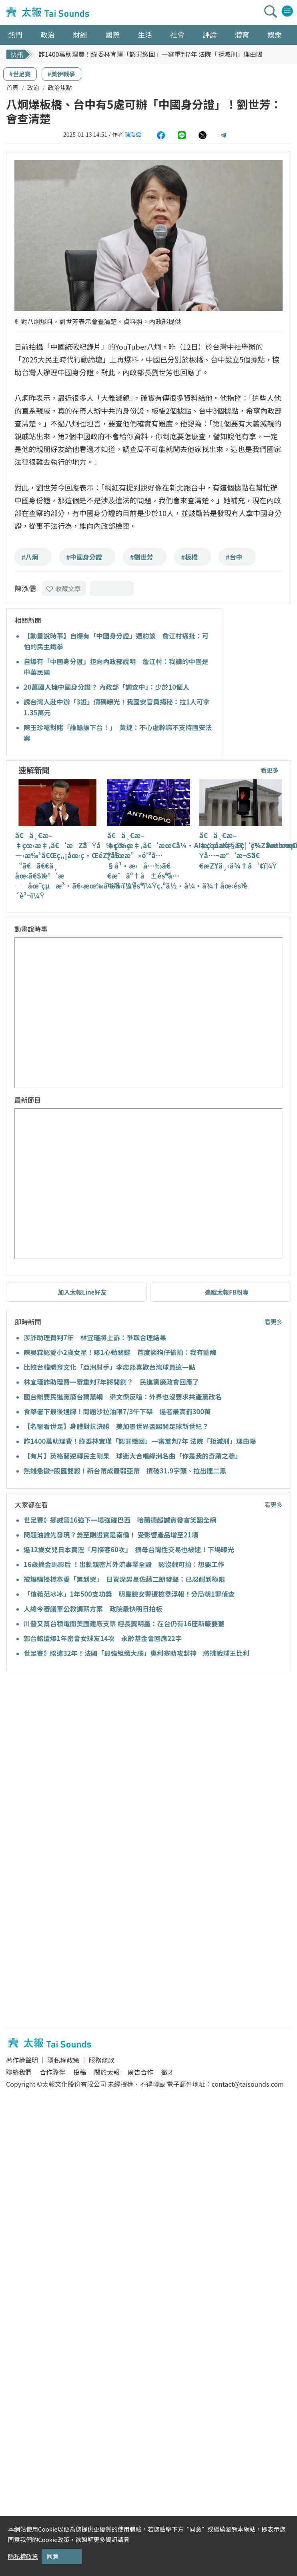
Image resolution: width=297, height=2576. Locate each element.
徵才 (167, 2072)
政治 (33, 87)
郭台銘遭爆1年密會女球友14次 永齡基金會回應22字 (103, 1638)
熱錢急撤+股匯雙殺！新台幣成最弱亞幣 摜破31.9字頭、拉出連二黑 (125, 1470)
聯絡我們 (19, 2072)
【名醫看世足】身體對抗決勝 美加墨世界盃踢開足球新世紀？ (116, 1426)
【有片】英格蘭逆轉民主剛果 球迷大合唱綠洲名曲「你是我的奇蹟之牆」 (133, 1456)
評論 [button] (210, 34)
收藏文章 (63, 588)
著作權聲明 (22, 2060)
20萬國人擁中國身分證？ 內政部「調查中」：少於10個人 (106, 687)
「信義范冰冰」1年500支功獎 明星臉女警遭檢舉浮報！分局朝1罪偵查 (129, 1594)
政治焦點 (60, 87)
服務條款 (101, 2060)
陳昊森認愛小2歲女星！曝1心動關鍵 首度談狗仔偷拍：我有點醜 (120, 1352)
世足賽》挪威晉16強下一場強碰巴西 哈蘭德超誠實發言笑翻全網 (120, 1520)
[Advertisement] (79, 1739)
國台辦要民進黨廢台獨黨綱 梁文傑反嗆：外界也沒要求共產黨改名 (123, 1396)
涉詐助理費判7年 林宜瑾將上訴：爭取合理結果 (95, 1337)
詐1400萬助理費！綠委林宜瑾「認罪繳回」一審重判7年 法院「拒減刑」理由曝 (150, 54)
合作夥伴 (52, 2072)
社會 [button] (177, 34)
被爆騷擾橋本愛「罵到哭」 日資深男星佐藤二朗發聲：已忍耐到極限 (124, 1579)
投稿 (79, 2072)
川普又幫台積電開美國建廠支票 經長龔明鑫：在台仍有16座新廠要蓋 (124, 1623)
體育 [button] (242, 34)
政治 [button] (47, 34)
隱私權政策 (63, 2060)
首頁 (12, 87)
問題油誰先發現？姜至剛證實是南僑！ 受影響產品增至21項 (111, 1534)
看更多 (270, 770)
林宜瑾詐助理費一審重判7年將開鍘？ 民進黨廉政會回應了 (111, 1382)
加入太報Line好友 (82, 1292)
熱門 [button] (15, 34)
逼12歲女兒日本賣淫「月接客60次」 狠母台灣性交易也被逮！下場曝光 (129, 1549)
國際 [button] (112, 34)
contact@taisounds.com (248, 2084)
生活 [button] (145, 34)
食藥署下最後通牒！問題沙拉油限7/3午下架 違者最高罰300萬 (117, 1411)
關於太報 (107, 2072)
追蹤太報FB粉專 (227, 1292)
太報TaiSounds (48, 12)
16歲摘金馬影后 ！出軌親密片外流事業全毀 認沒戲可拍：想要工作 (124, 1564)
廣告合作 (140, 2072)
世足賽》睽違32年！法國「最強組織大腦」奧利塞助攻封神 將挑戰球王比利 (136, 1653)
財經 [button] (80, 34)
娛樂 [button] (274, 34)
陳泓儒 (132, 134)
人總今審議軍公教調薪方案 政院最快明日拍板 (93, 1608)
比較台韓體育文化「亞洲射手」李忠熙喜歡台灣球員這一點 (109, 1367)
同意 (52, 2556)
